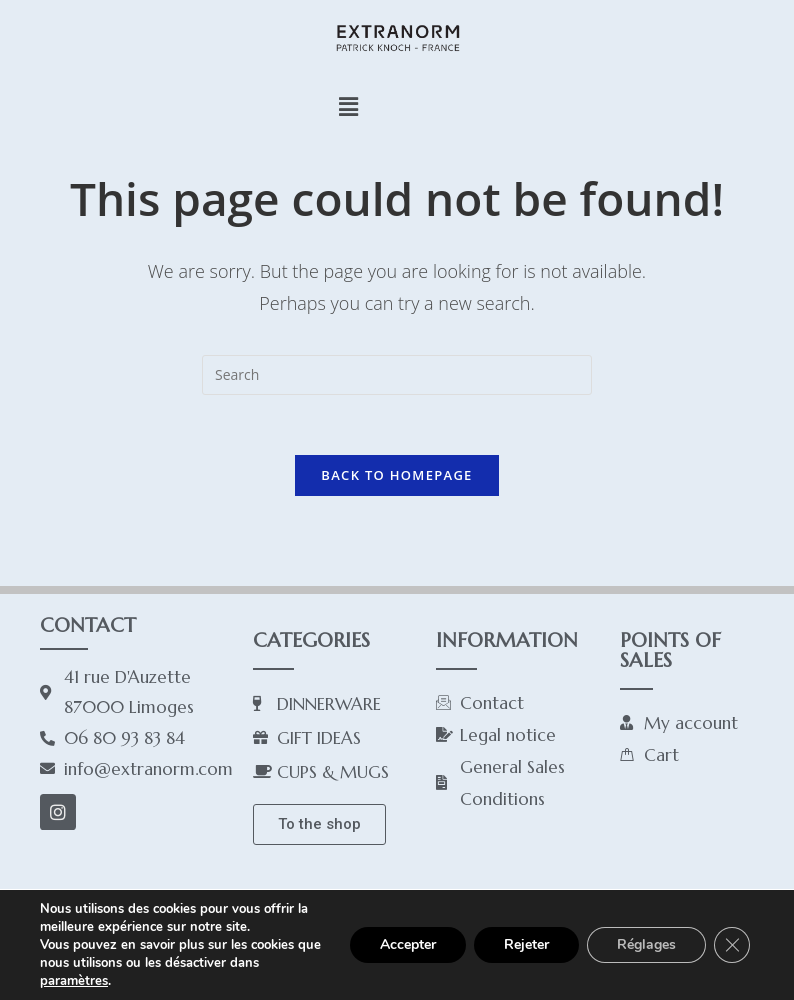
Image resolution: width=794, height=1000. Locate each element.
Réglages (646, 944)
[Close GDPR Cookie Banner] (732, 945)
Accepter (408, 944)
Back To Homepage (396, 475)
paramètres (74, 981)
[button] (348, 106)
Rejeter (526, 944)
